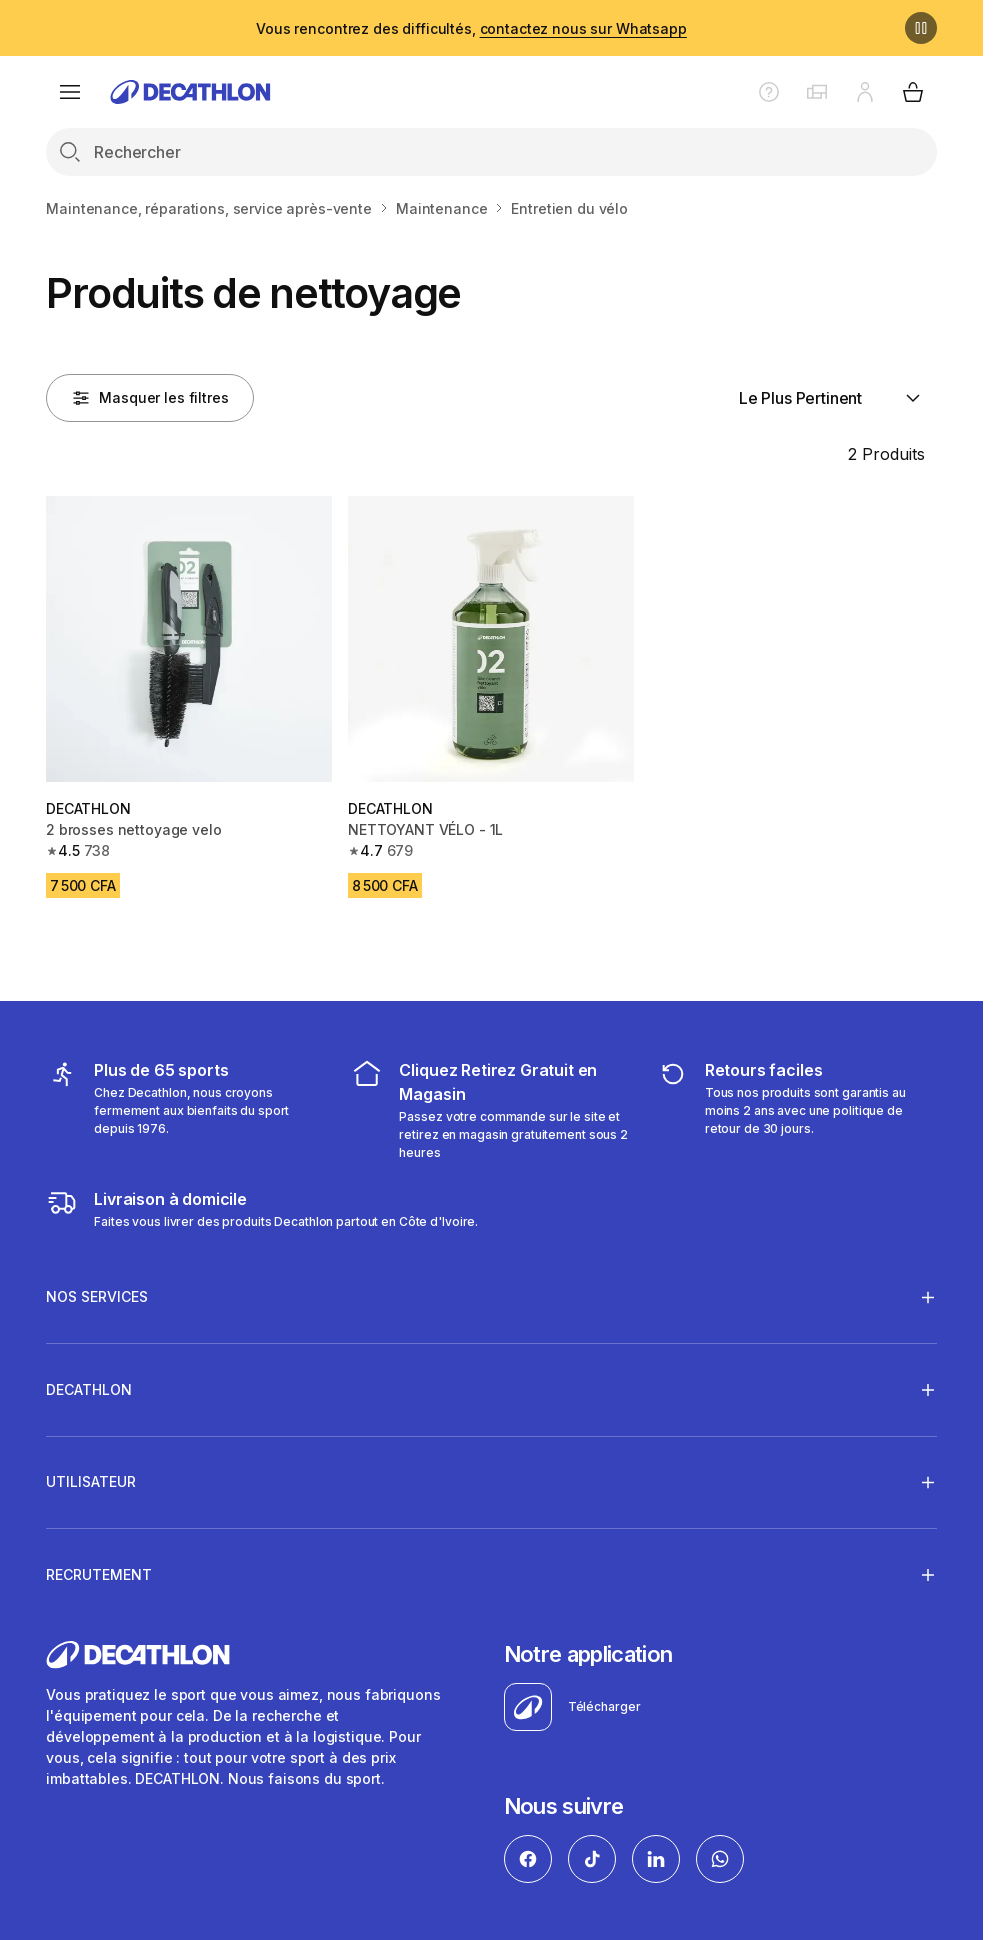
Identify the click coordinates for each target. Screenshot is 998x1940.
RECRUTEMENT (99, 1574)
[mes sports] (186, 1110)
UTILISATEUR (91, 1482)
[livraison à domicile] (262, 1209)
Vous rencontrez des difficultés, (471, 28)
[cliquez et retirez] (491, 1110)
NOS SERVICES (97, 1297)
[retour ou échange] (797, 1110)
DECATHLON (89, 1389)
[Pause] (921, 28)
